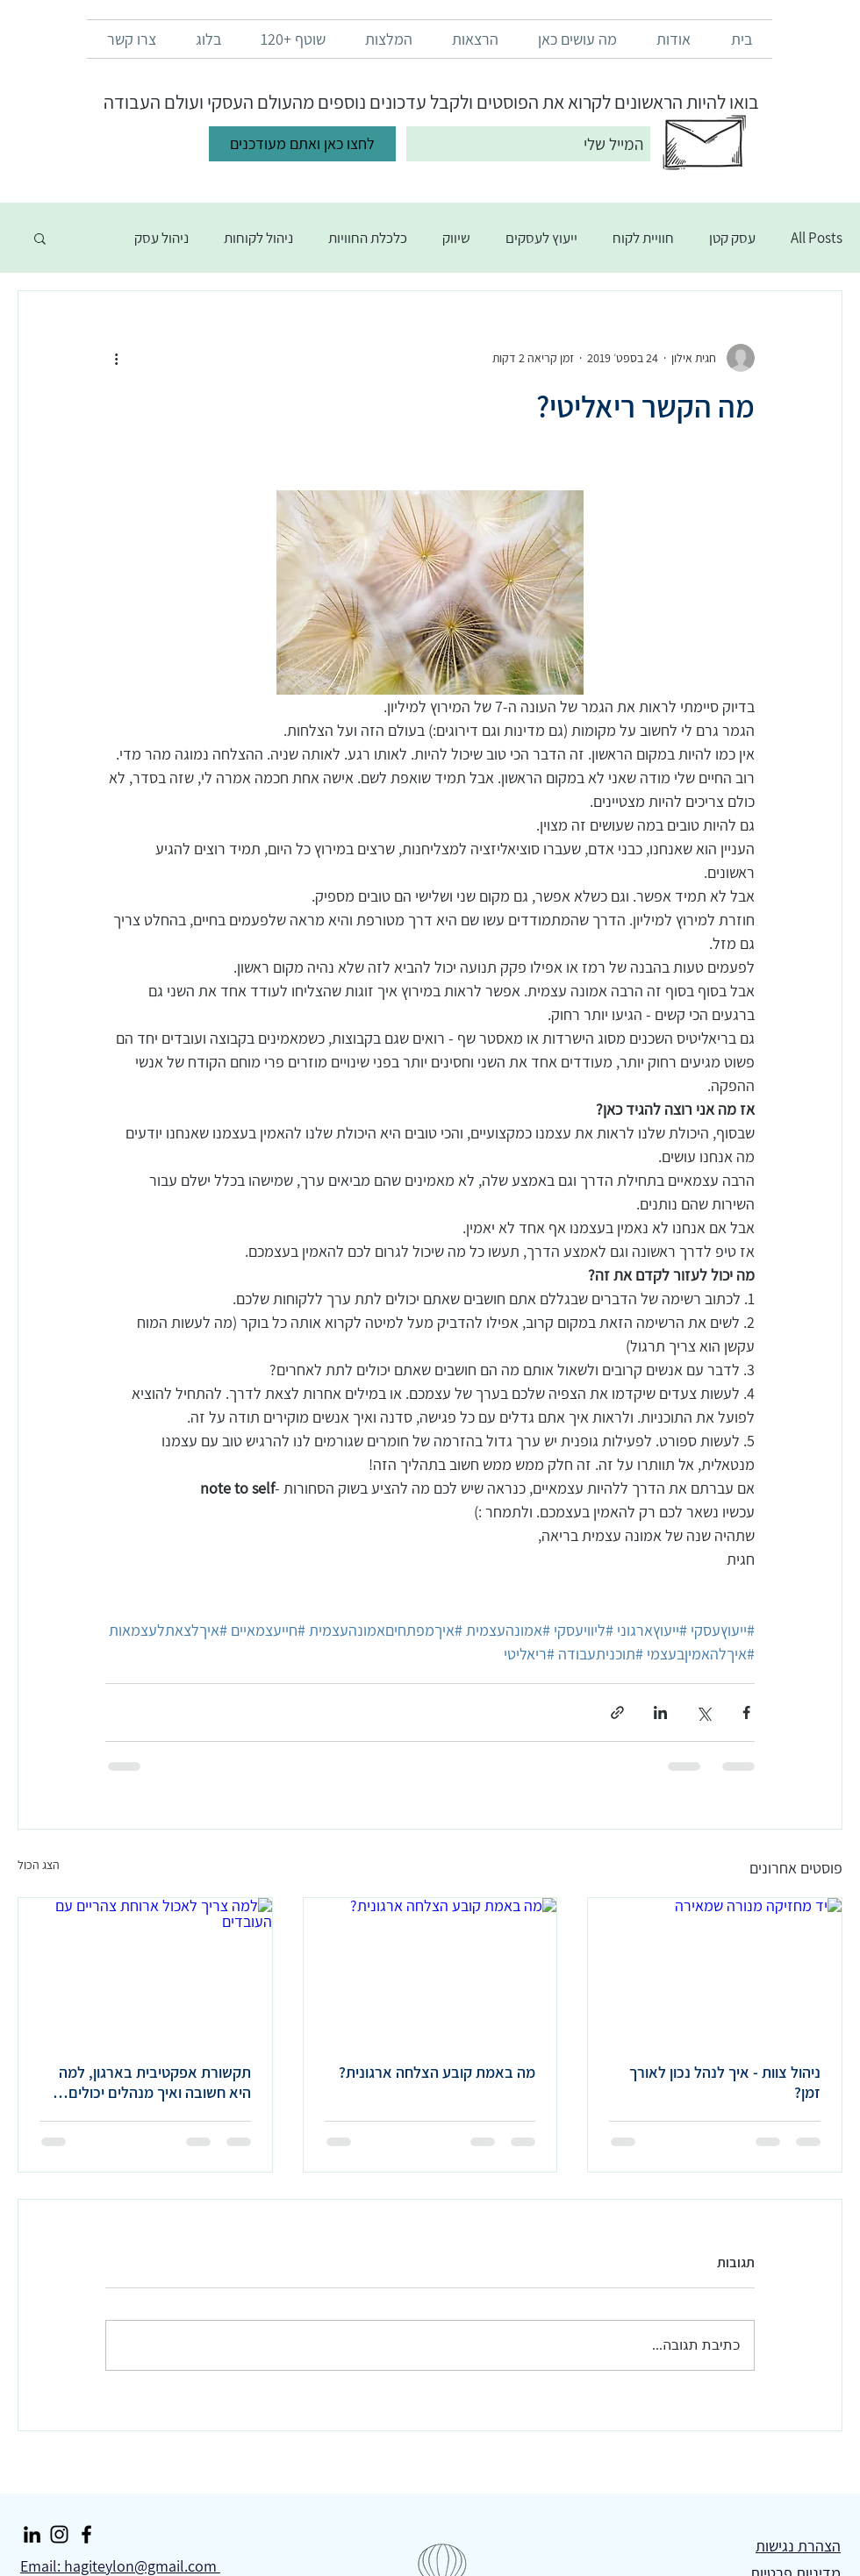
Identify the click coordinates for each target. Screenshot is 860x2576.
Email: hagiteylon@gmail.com (120, 2566)
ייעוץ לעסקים (541, 238)
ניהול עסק (161, 238)
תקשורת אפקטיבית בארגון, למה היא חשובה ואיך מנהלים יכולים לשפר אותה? (155, 2082)
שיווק (456, 238)
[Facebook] (86, 2534)
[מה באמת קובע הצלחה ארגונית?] (430, 1969)
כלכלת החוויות (367, 238)
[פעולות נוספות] (115, 357)
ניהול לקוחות (258, 238)
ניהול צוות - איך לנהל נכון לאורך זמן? (725, 2082)
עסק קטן (732, 238)
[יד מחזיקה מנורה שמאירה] (715, 1969)
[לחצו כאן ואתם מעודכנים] (302, 143)
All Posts (816, 238)
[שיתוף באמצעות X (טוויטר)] (703, 1712)
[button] (40, 238)
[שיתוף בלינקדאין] (660, 1712)
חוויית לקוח (643, 238)
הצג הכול (39, 1865)
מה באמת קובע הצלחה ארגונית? (437, 2072)
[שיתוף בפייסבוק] (746, 1712)
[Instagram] (59, 2534)
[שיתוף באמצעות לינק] (617, 1712)
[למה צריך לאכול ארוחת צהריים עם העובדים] (145, 1969)
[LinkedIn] (32, 2534)
